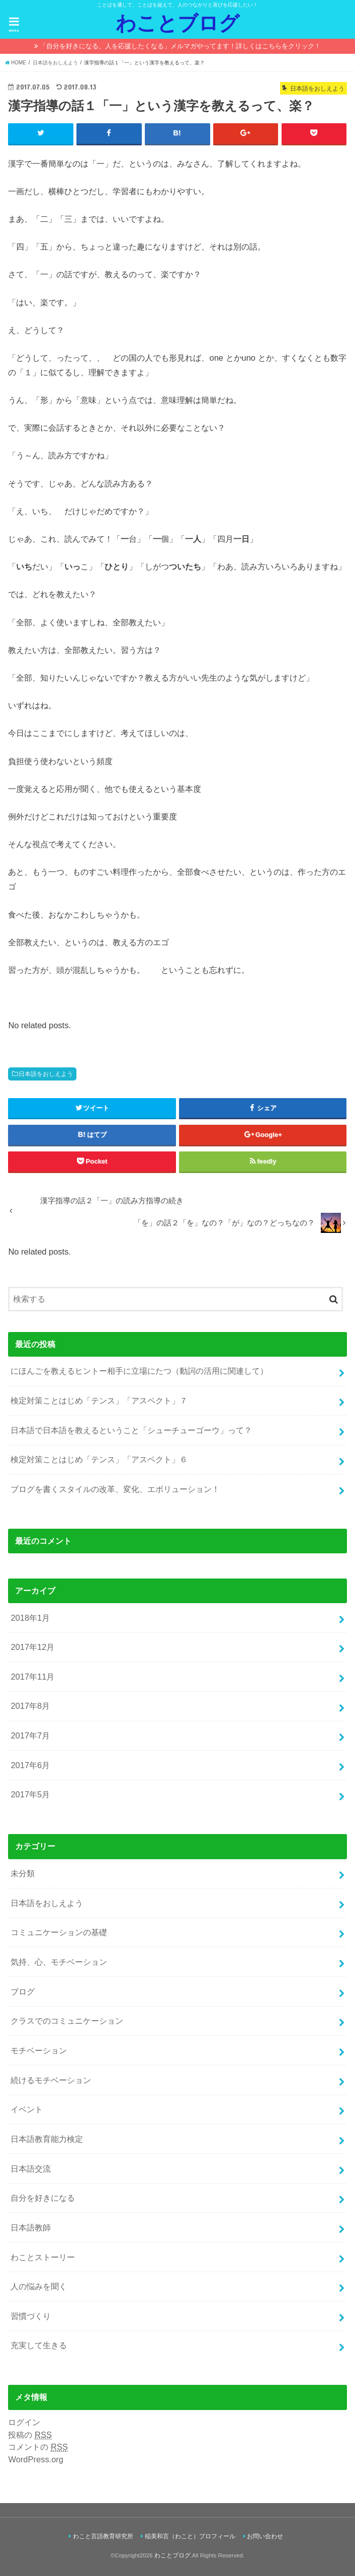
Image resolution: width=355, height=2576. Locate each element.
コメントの (37, 2447)
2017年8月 (30, 1706)
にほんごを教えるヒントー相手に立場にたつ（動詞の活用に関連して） (139, 1371)
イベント (27, 2109)
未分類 (23, 1873)
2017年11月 (32, 1676)
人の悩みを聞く (39, 2286)
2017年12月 (32, 1647)
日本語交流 (31, 2168)
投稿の (29, 2435)
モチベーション (39, 2050)
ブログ (23, 1991)
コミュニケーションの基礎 (59, 1932)
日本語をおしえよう (46, 1073)
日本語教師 (31, 2227)
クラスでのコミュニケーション (67, 2021)
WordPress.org (35, 2459)
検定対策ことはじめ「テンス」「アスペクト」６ (99, 1459)
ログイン (24, 2422)
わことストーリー (43, 2257)
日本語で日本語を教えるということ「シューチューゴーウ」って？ (131, 1430)
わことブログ (177, 23)
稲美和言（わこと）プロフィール (190, 2537)
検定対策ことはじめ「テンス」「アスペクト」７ (99, 1400)
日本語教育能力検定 (47, 2138)
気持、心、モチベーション (59, 1961)
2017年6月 (30, 1765)
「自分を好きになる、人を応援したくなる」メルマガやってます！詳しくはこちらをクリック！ (180, 46)
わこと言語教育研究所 (103, 2537)
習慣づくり (31, 2315)
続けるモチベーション (51, 2080)
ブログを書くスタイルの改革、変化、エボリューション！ (115, 1489)
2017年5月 (30, 1794)
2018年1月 (30, 1617)
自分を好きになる (43, 2198)
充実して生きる (39, 2345)
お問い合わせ (265, 2537)
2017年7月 (30, 1735)
